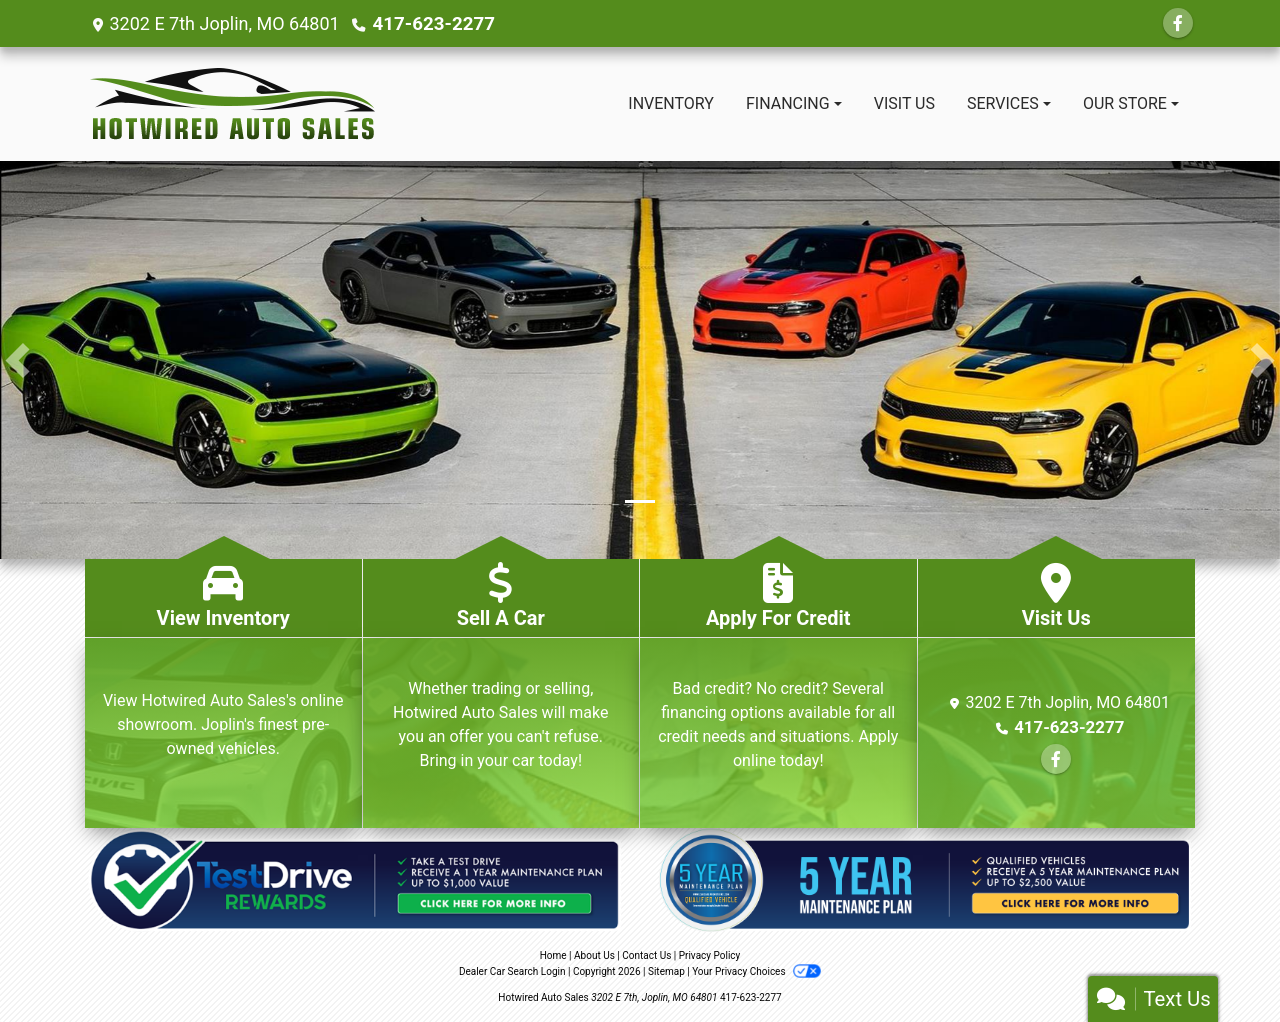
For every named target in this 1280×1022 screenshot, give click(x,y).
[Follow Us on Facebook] (1178, 23)
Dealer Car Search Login (512, 971)
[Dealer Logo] (232, 104)
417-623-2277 (431, 23)
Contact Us (646, 955)
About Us (594, 955)
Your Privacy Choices (756, 971)
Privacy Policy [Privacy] (710, 955)
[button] (17, 360)
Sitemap (666, 971)
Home (553, 955)
